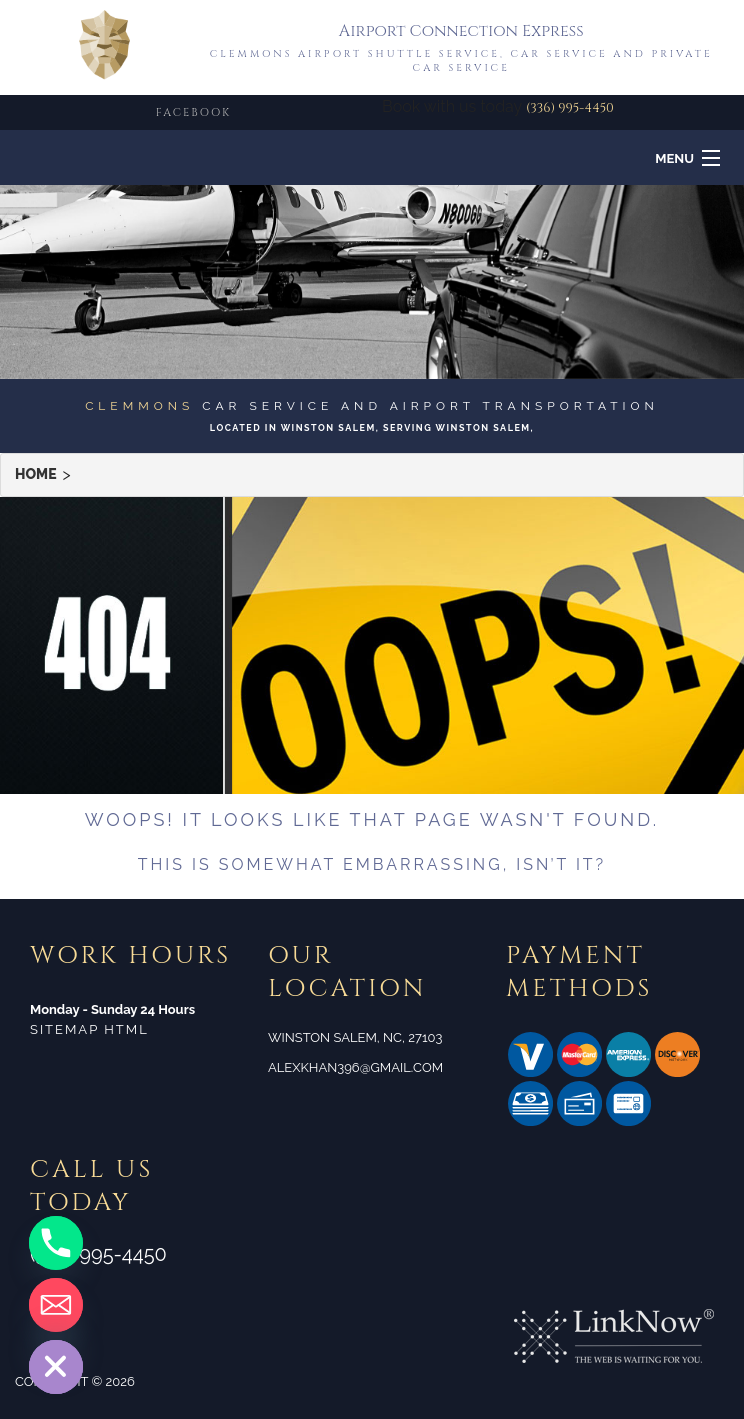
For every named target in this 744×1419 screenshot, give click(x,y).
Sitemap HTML (89, 1029)
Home (36, 474)
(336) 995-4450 (570, 108)
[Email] (56, 1305)
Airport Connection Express (461, 31)
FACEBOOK (193, 112)
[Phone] (56, 1243)
